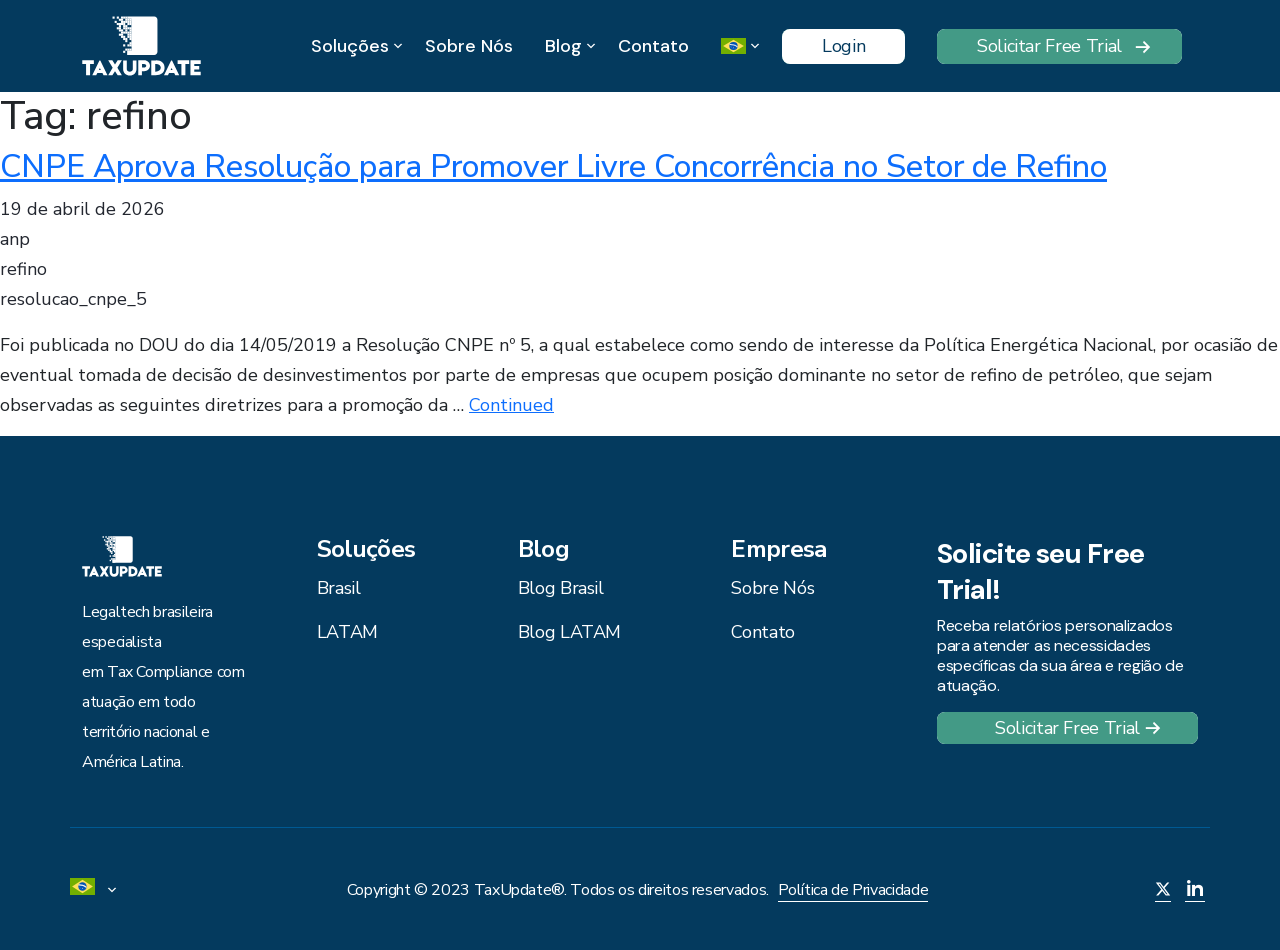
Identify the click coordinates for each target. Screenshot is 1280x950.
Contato (653, 46)
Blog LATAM (569, 632)
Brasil (339, 588)
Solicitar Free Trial (1049, 46)
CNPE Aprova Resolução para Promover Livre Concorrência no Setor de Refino (553, 166)
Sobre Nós (469, 46)
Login (843, 46)
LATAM (347, 632)
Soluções (350, 46)
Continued (511, 405)
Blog (563, 46)
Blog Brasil (561, 588)
